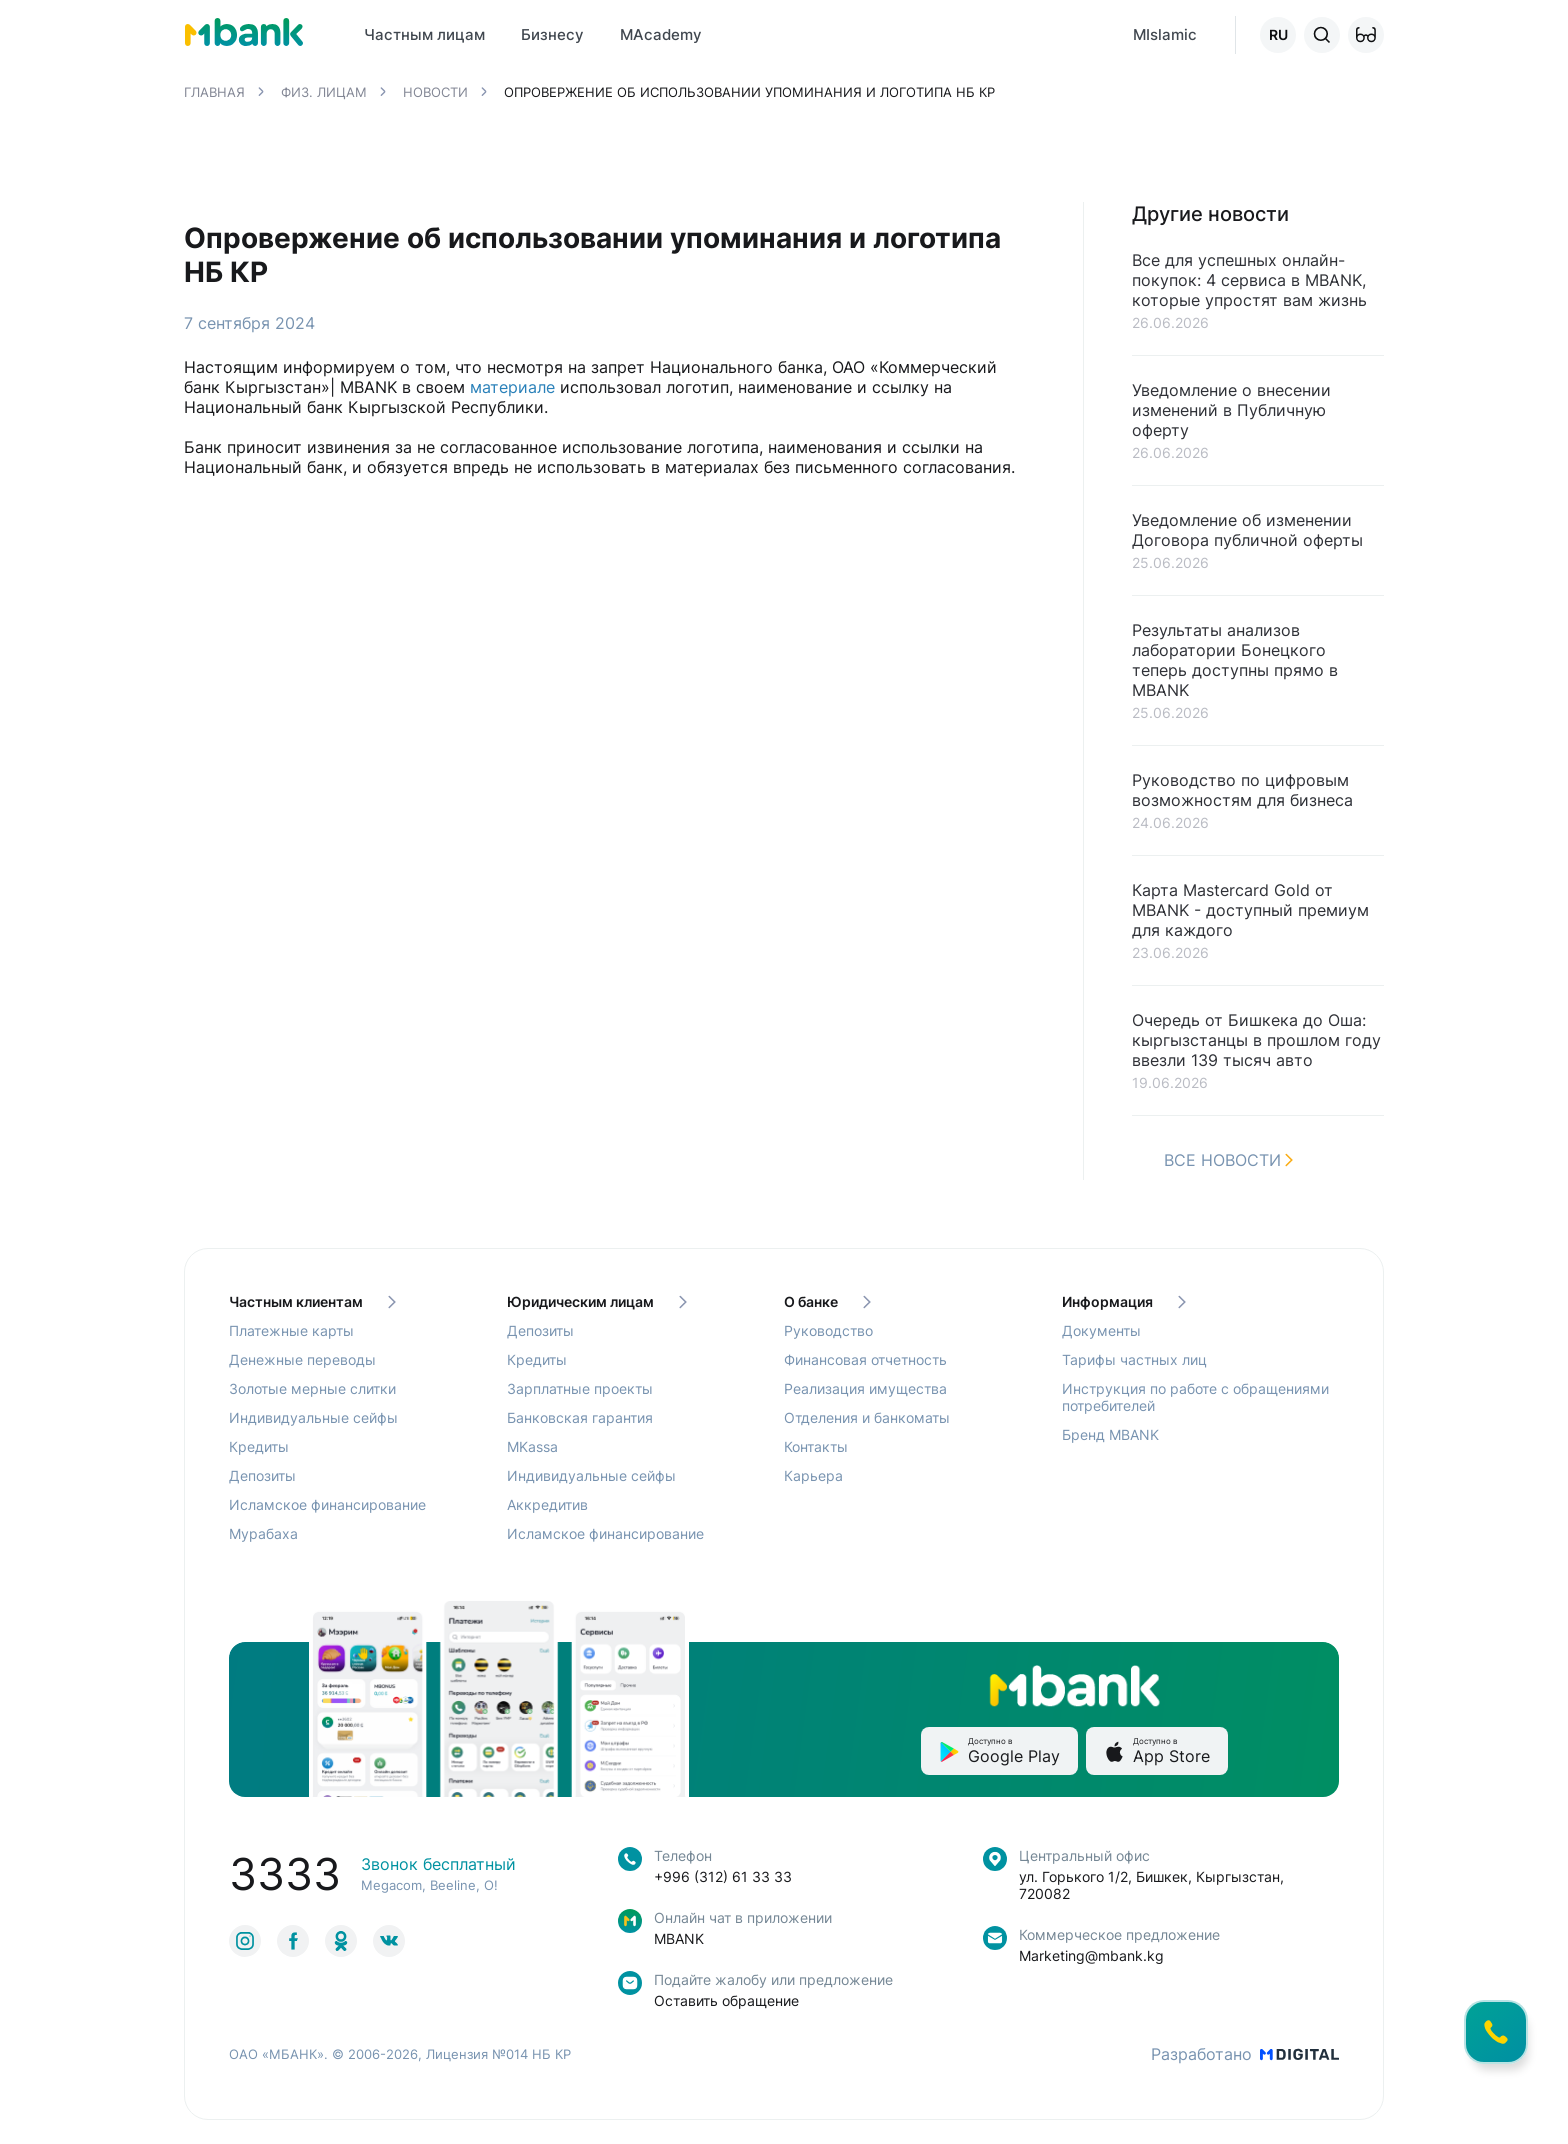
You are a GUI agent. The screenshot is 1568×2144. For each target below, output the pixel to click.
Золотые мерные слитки (312, 1388)
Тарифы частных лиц (1134, 1359)
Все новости (1228, 1160)
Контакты (816, 1446)
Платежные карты (291, 1330)
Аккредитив (547, 1504)
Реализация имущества (865, 1388)
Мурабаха (263, 1533)
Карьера (813, 1475)
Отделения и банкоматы (867, 1417)
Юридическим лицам (597, 1301)
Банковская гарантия (580, 1417)
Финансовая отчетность (865, 1359)
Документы (1101, 1330)
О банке (827, 1301)
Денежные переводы (302, 1359)
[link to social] (245, 1941)
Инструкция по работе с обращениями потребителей (1195, 1397)
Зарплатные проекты (580, 1388)
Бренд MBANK (1110, 1434)
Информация (1124, 1301)
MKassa (532, 1446)
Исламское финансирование (327, 1504)
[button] (1366, 35)
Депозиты (262, 1475)
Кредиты (259, 1446)
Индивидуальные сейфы (313, 1417)
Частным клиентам (312, 1301)
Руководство (828, 1330)
